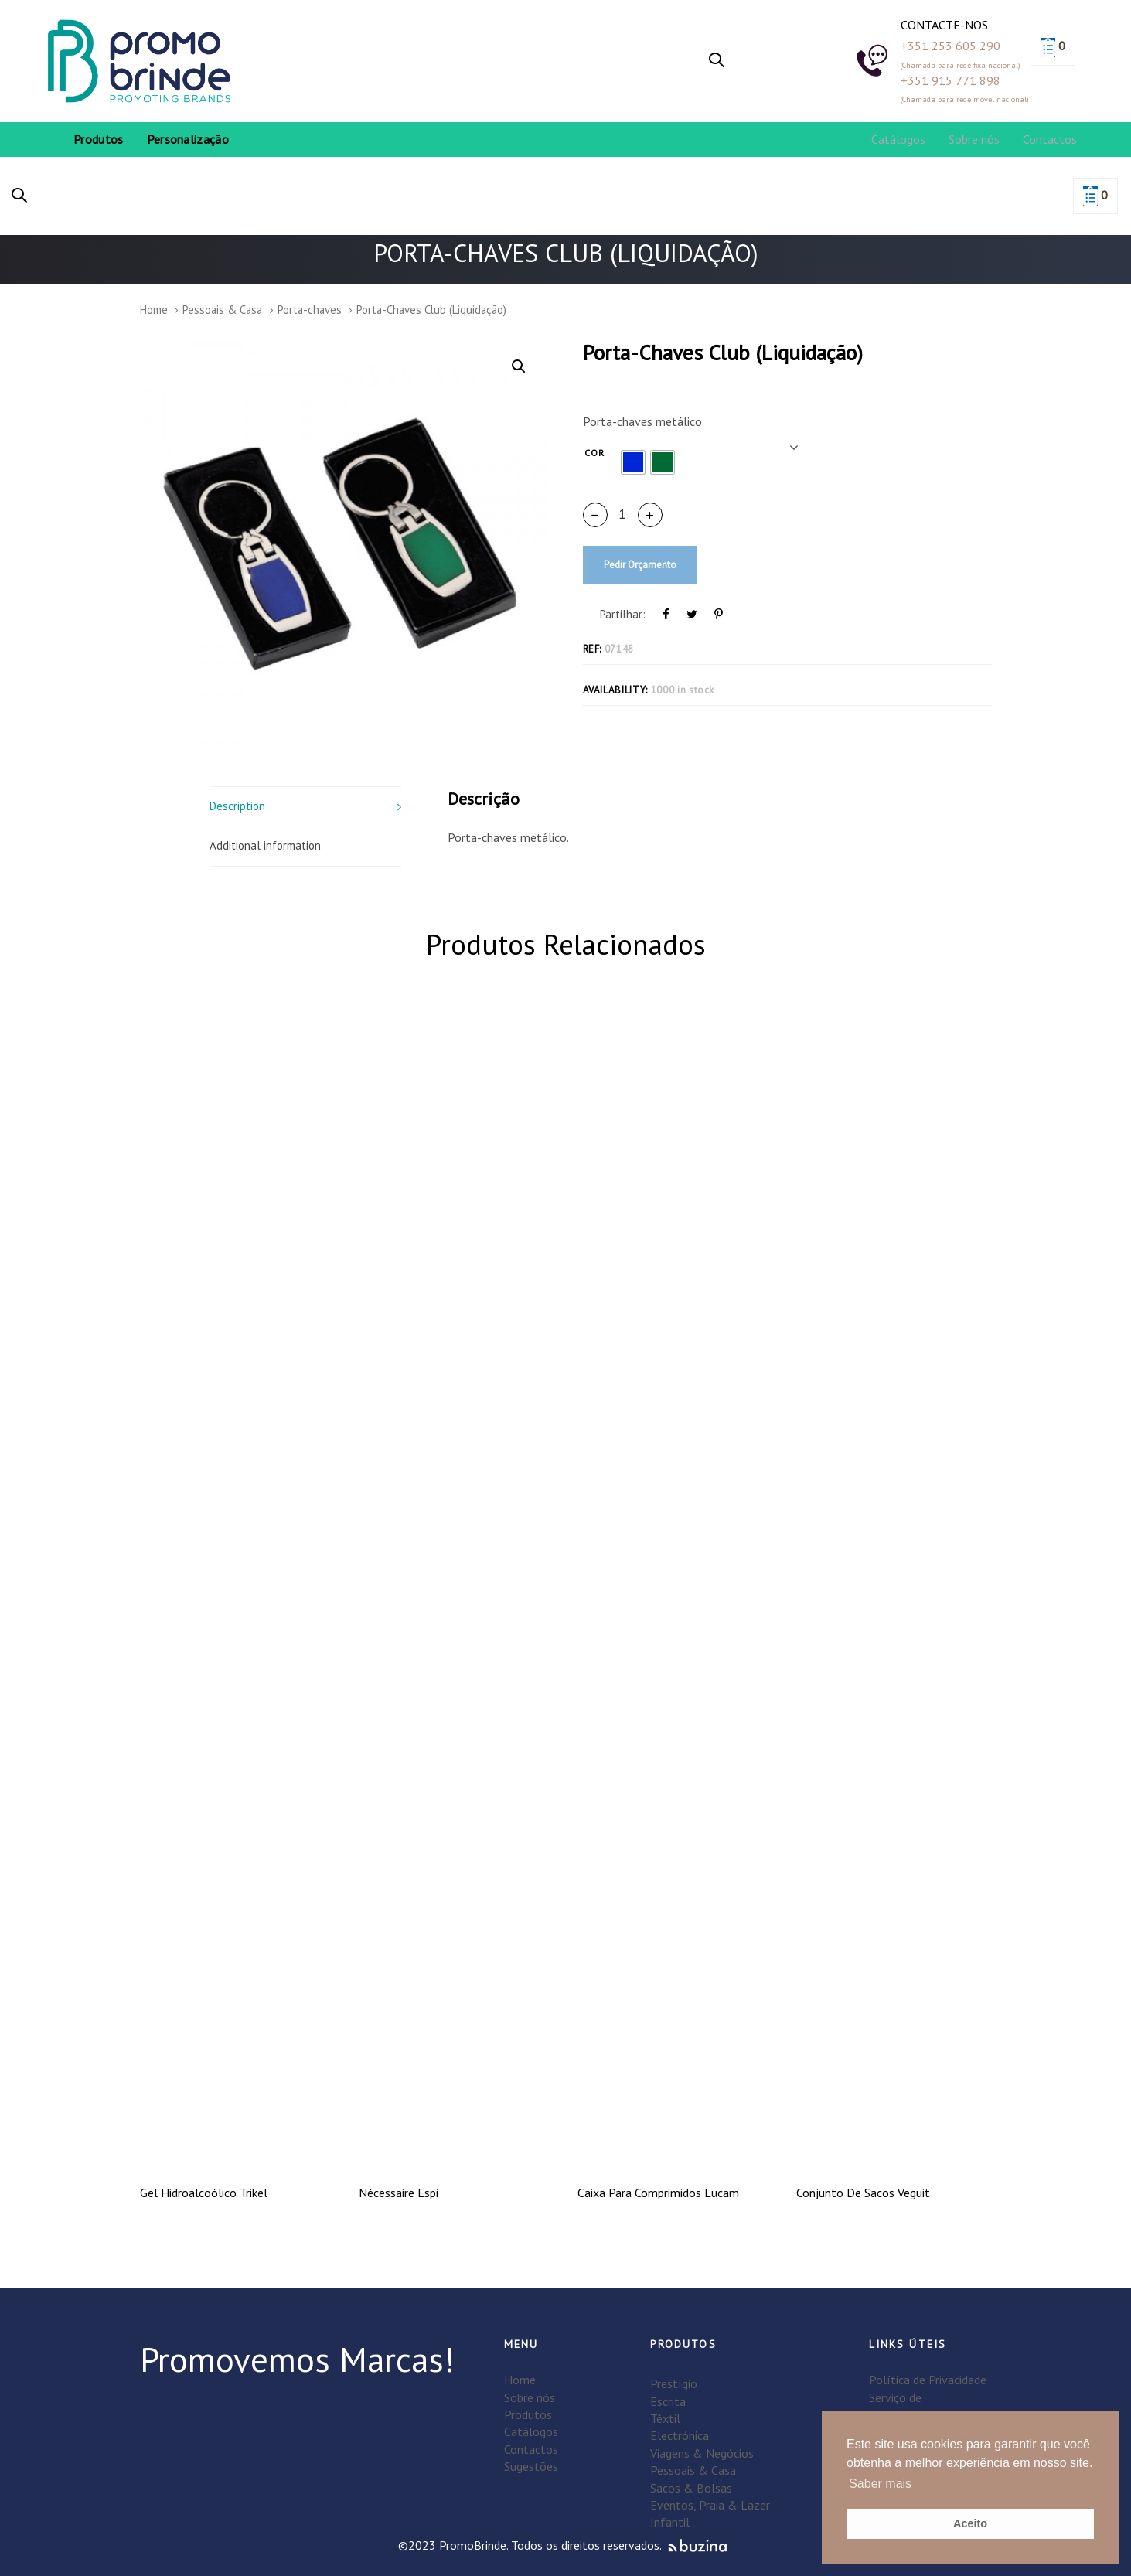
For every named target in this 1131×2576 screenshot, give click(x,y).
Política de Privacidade (927, 2379)
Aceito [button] (970, 2523)
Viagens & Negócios (702, 2453)
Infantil (670, 2522)
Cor (594, 452)
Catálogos (531, 2431)
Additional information (265, 845)
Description (237, 806)
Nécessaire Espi (398, 2192)
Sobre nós (529, 2397)
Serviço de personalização (908, 2406)
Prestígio (673, 2383)
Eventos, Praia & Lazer (710, 2505)
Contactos (531, 2449)
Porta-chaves (310, 309)
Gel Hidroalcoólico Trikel (203, 2192)
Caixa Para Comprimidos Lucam (658, 2192)
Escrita (668, 2401)
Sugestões (531, 2466)
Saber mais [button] (880, 2483)
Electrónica (679, 2435)
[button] (716, 61)
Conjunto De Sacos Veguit (863, 2192)
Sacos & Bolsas (691, 2488)
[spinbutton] (622, 514)
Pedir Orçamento (640, 564)
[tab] (306, 806)
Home (154, 309)
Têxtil (665, 2418)
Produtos (528, 2414)
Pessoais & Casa (222, 309)
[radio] (633, 462)
